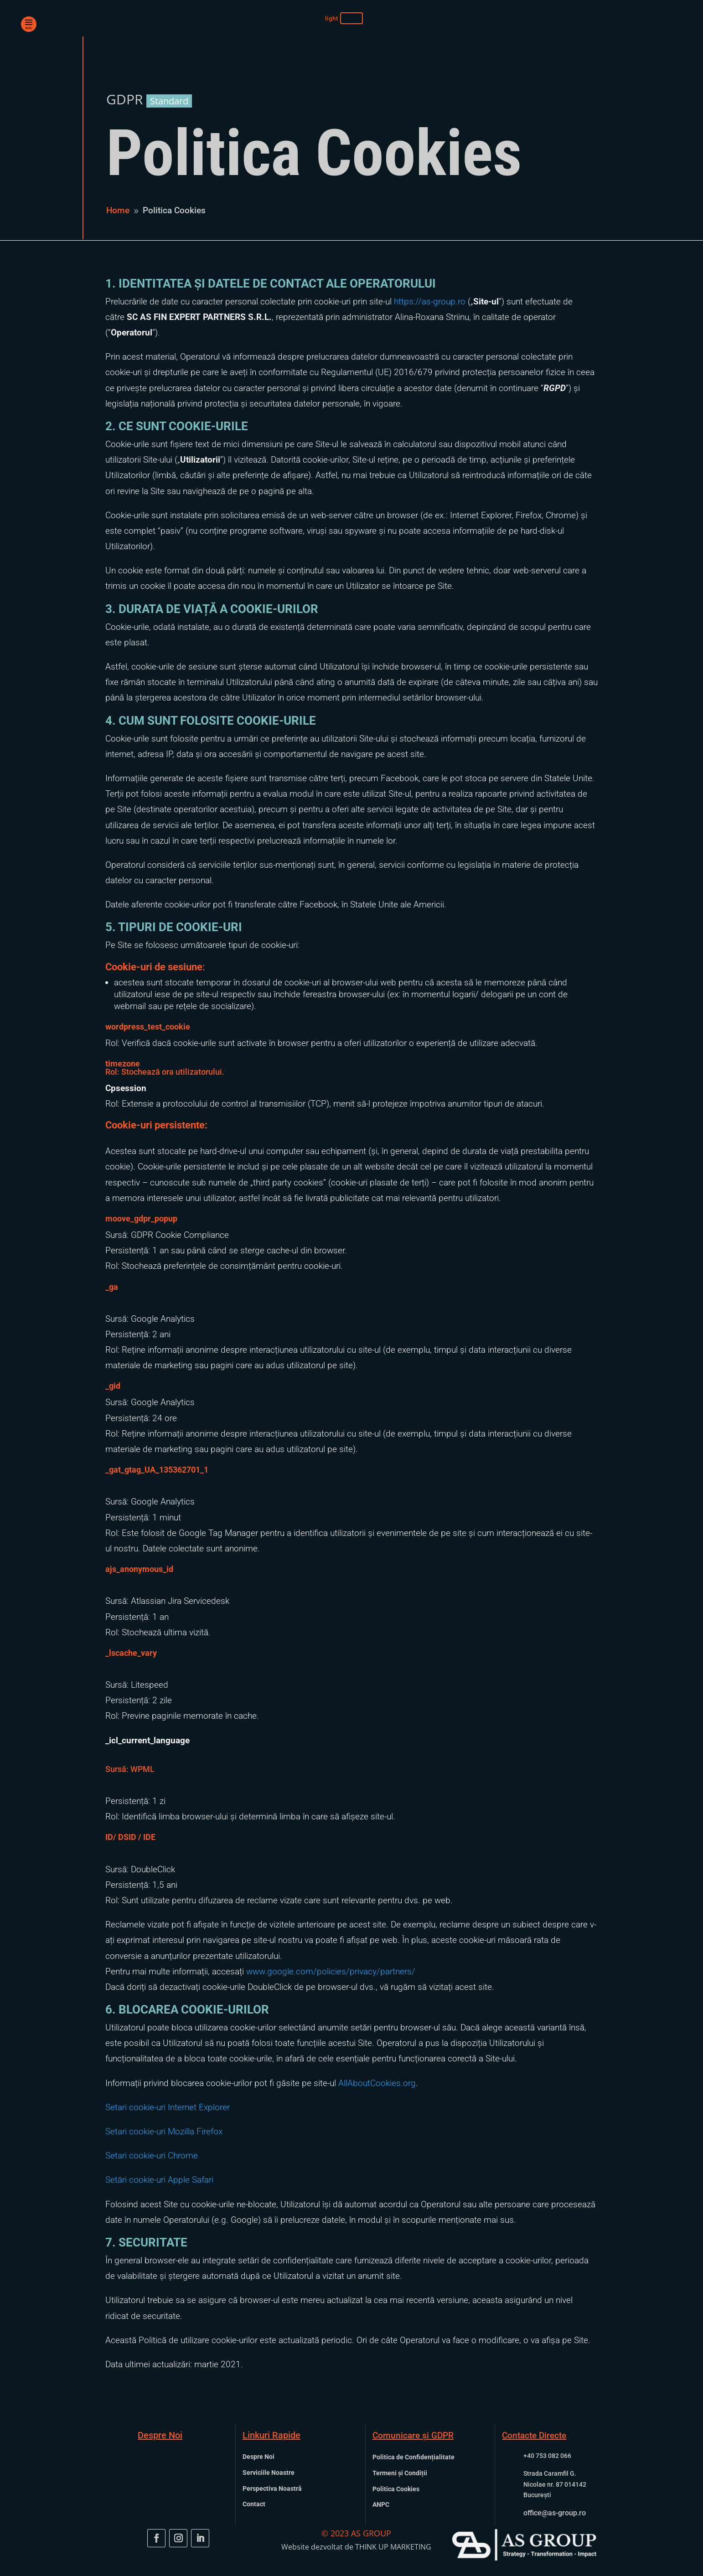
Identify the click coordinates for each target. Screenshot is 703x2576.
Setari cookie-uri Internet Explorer (167, 2107)
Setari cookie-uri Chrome (151, 2155)
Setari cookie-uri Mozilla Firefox (163, 2131)
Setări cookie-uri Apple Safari (159, 2179)
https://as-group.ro (429, 301)
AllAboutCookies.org (377, 2083)
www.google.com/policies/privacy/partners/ (330, 1971)
